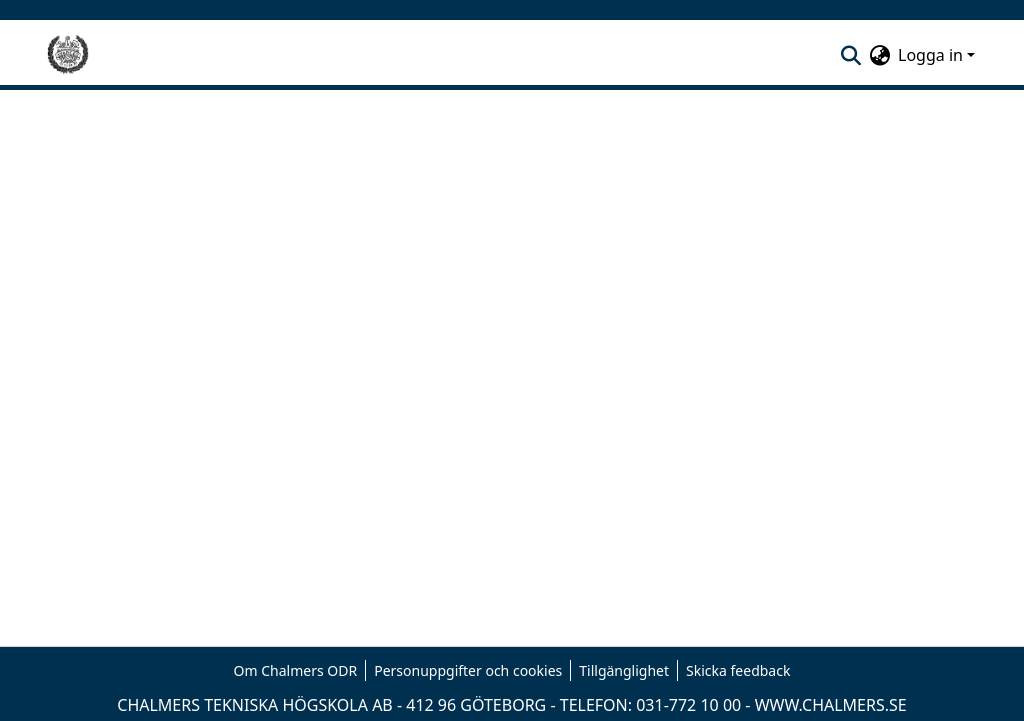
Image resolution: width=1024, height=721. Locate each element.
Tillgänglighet (624, 670)
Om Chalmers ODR (296, 670)
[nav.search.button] (850, 55)
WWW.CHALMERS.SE (831, 705)
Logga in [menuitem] (930, 55)
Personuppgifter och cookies (468, 670)
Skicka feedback (738, 670)
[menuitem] (879, 55)
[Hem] (68, 55)
